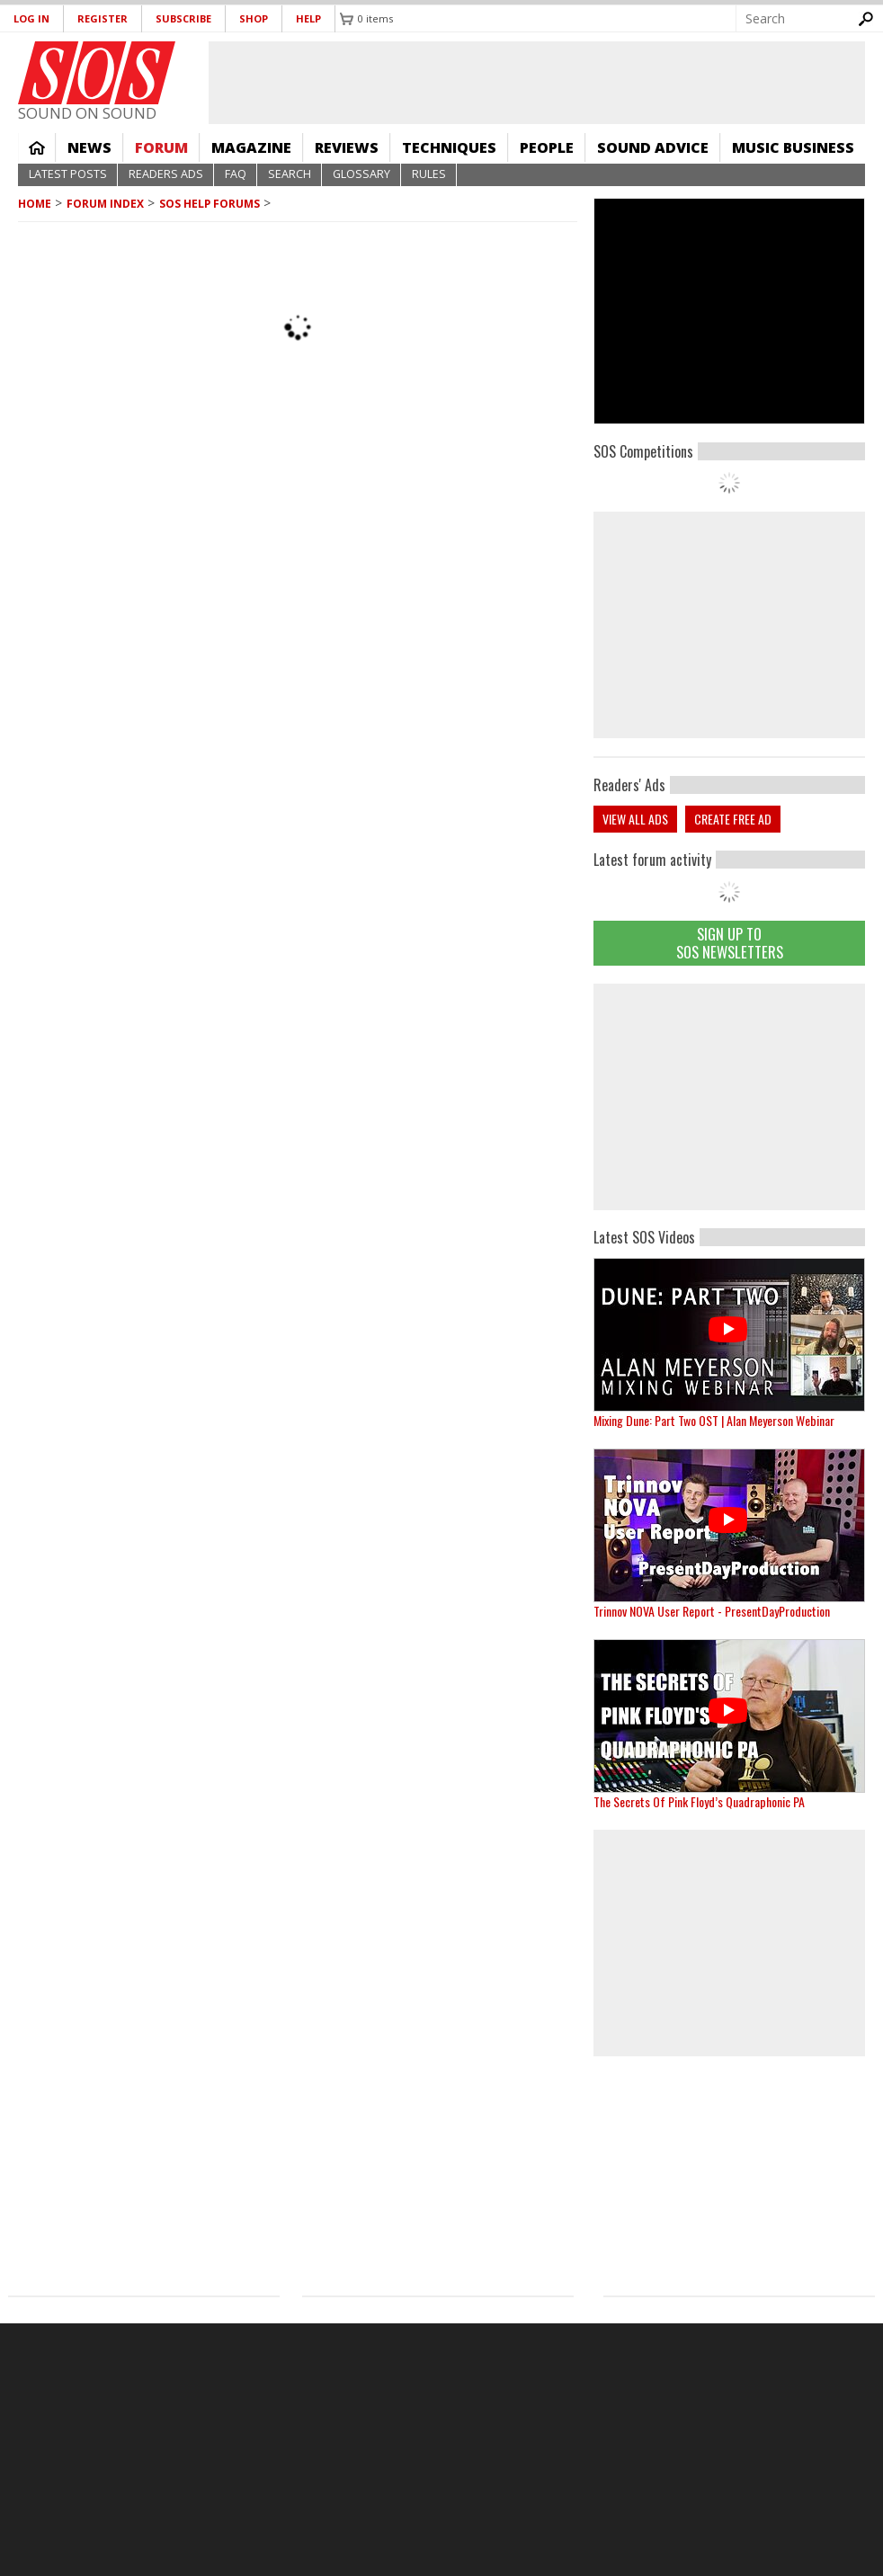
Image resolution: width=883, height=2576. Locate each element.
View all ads (635, 818)
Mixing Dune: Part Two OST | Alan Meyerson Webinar (713, 1420)
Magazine (251, 147)
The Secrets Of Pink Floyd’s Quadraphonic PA (699, 1801)
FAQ (235, 174)
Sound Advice (653, 147)
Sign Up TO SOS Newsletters (729, 943)
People (547, 147)
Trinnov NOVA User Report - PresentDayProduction (711, 1610)
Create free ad (733, 818)
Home (37, 147)
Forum (161, 147)
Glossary (361, 174)
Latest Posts (68, 174)
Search (289, 174)
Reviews (347, 147)
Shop (253, 18)
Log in (31, 18)
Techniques (449, 147)
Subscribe (183, 18)
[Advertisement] (729, 1097)
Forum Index (105, 203)
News (89, 147)
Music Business (793, 147)
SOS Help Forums (209, 203)
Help (308, 18)
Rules (429, 174)
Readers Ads (166, 174)
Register (102, 18)
